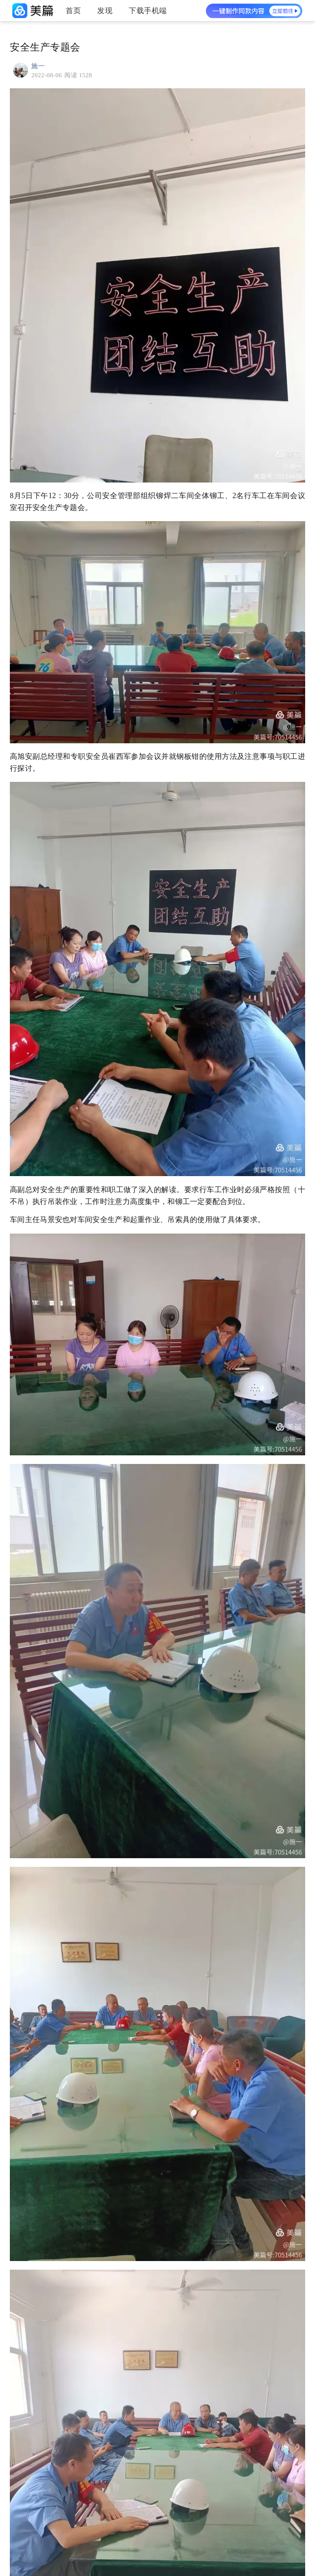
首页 (73, 11)
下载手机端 (148, 11)
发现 (104, 11)
